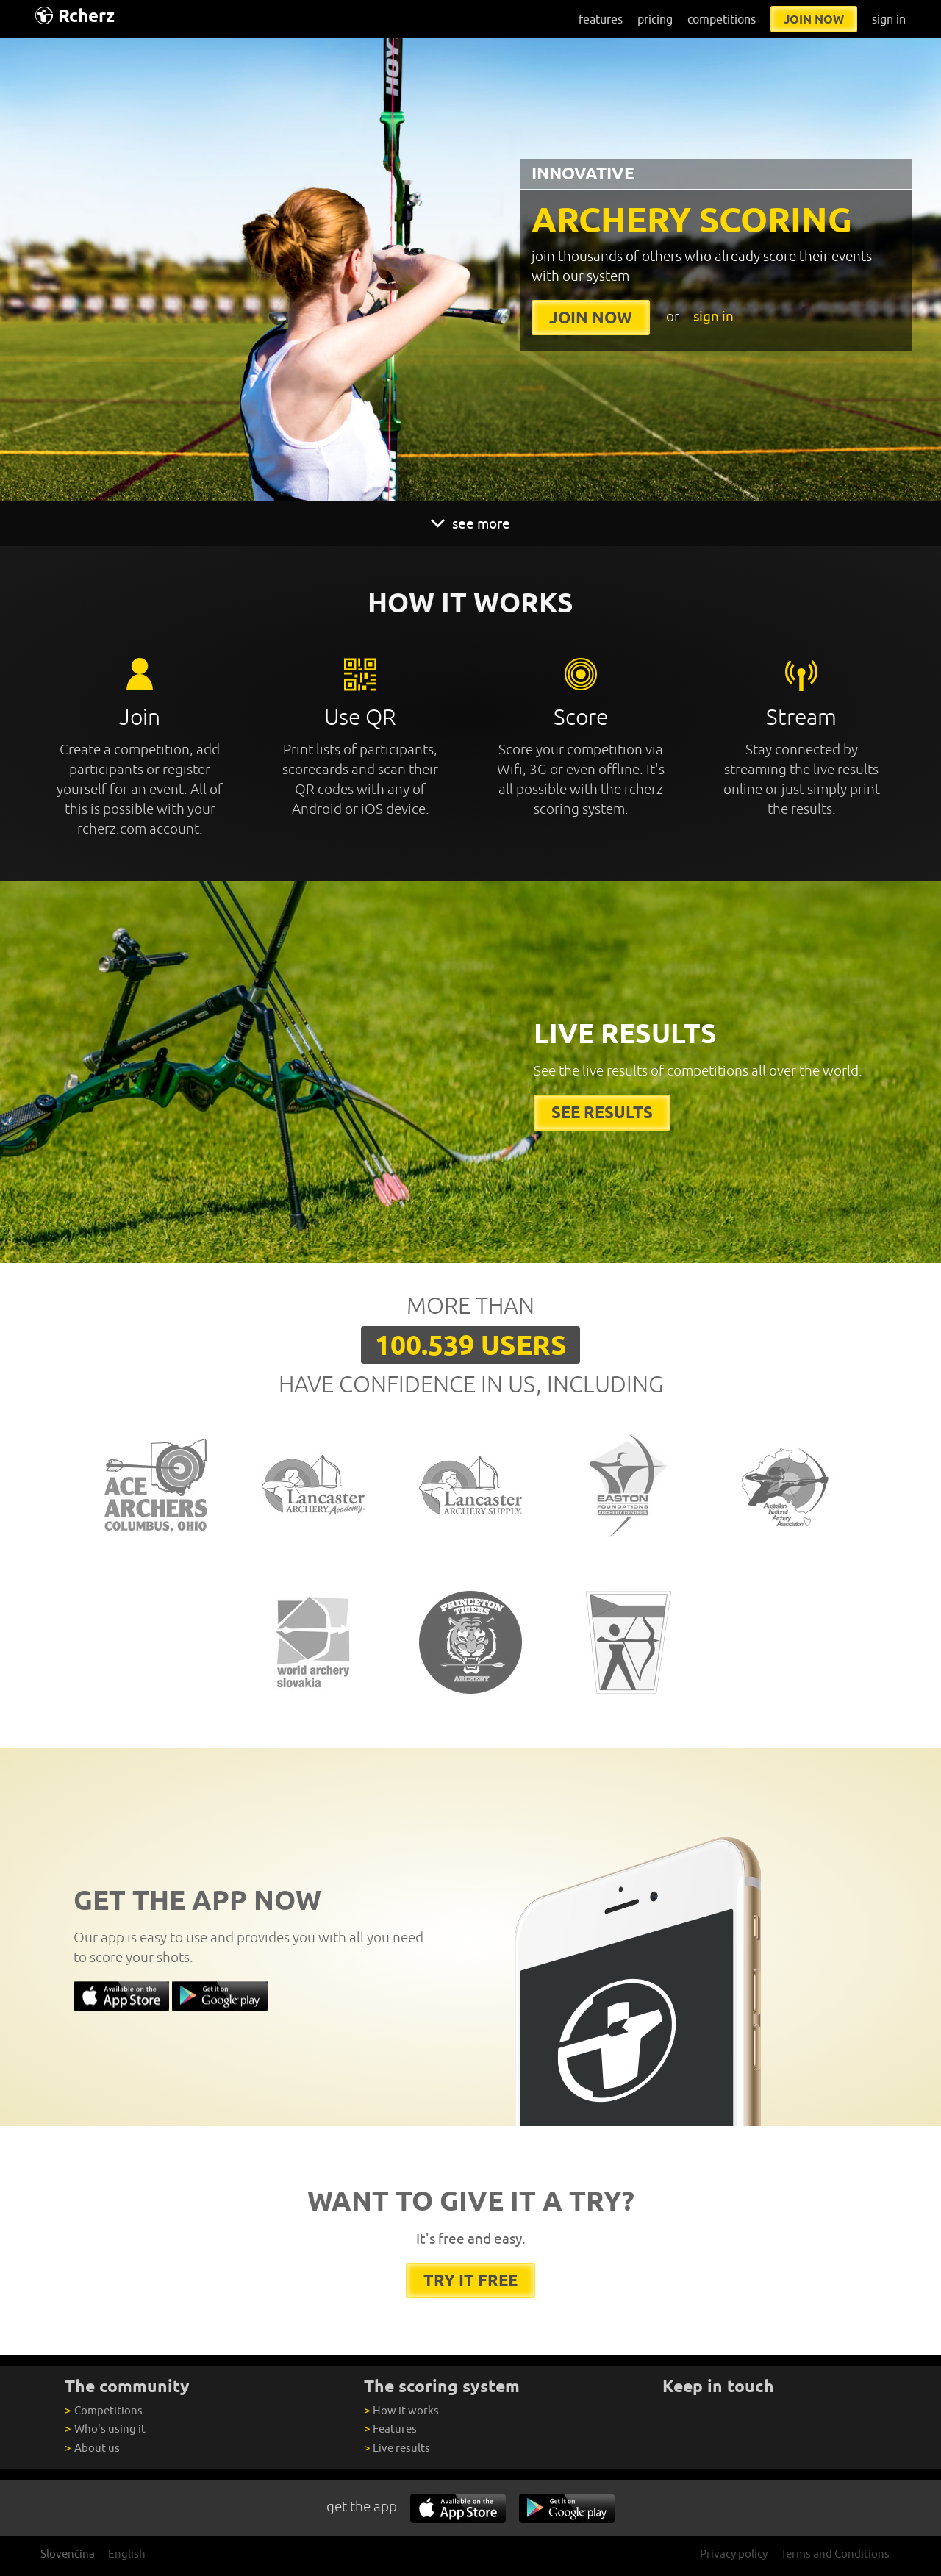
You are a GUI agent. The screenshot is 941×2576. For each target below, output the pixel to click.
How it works (401, 2410)
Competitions (103, 2410)
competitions (721, 19)
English (127, 2553)
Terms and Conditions (835, 2553)
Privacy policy (734, 2553)
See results (602, 1112)
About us (92, 2447)
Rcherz (75, 16)
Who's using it (105, 2428)
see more (470, 523)
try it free (470, 2280)
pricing (655, 19)
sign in (889, 19)
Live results (397, 2447)
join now (814, 19)
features (601, 19)
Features (390, 2428)
